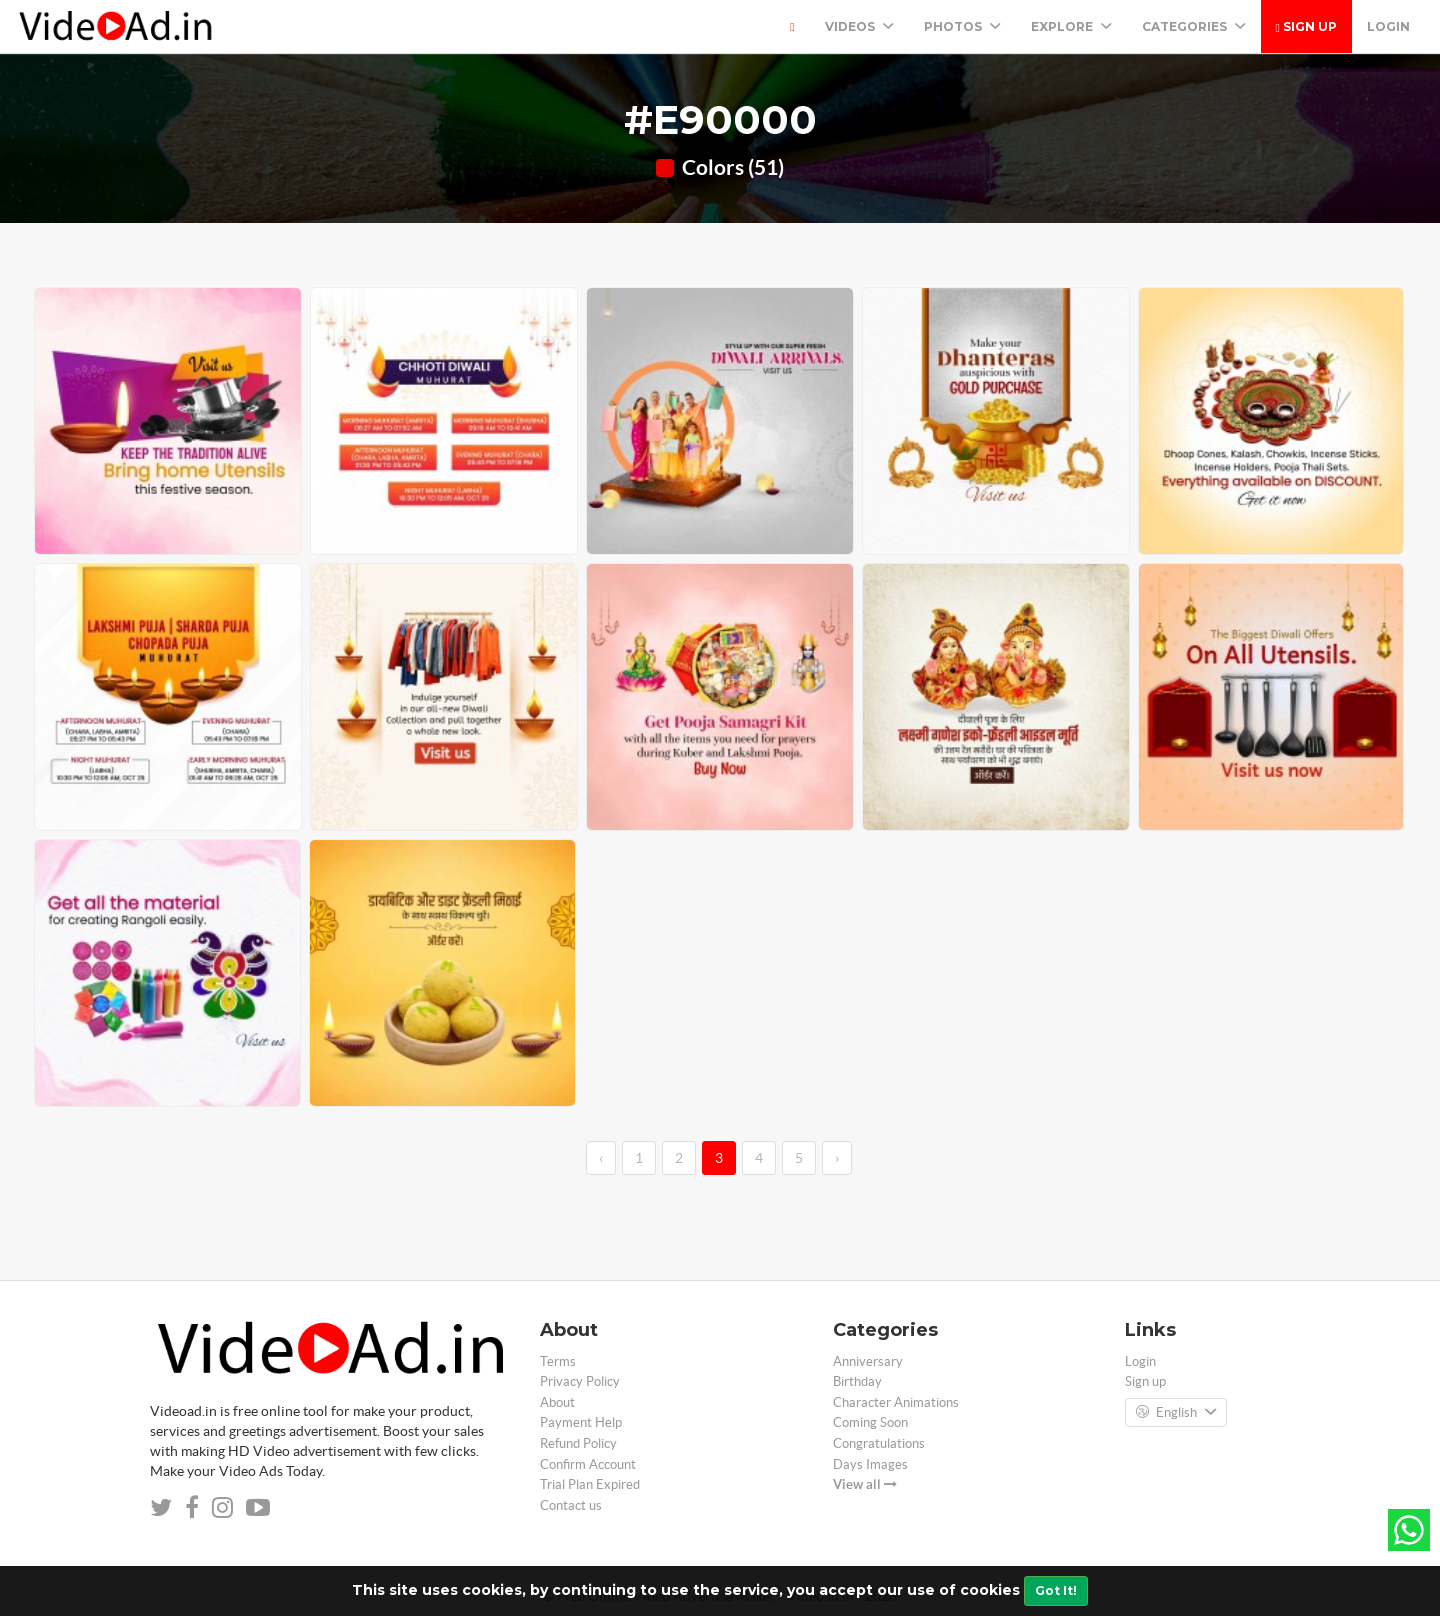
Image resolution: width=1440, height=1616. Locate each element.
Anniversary (868, 1361)
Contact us (571, 1505)
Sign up (1306, 26)
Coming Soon (870, 1422)
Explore (1071, 26)
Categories (1194, 26)
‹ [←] (601, 1158)
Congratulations (879, 1443)
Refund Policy (578, 1443)
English (1176, 1413)
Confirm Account (588, 1464)
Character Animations (896, 1402)
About (557, 1402)
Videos (859, 26)
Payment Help (581, 1422)
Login (1388, 26)
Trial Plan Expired (590, 1484)
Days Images (870, 1464)
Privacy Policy (580, 1381)
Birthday (857, 1381)
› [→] (837, 1158)
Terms (558, 1361)
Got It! (1056, 1590)
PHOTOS (962, 26)
